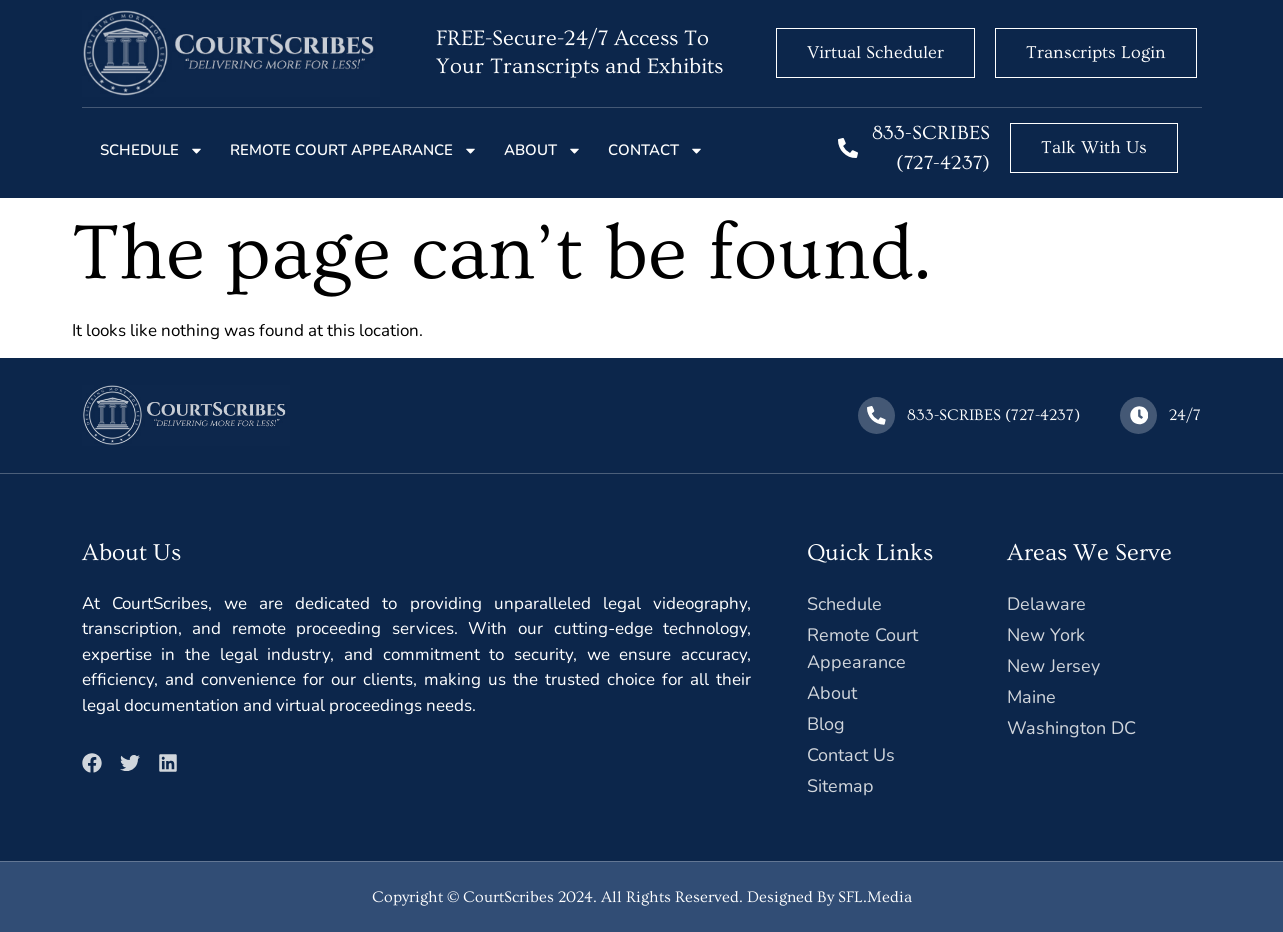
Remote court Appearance (354, 150)
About (543, 150)
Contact (656, 150)
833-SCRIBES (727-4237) (994, 415)
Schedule (152, 150)
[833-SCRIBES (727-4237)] (848, 148)
